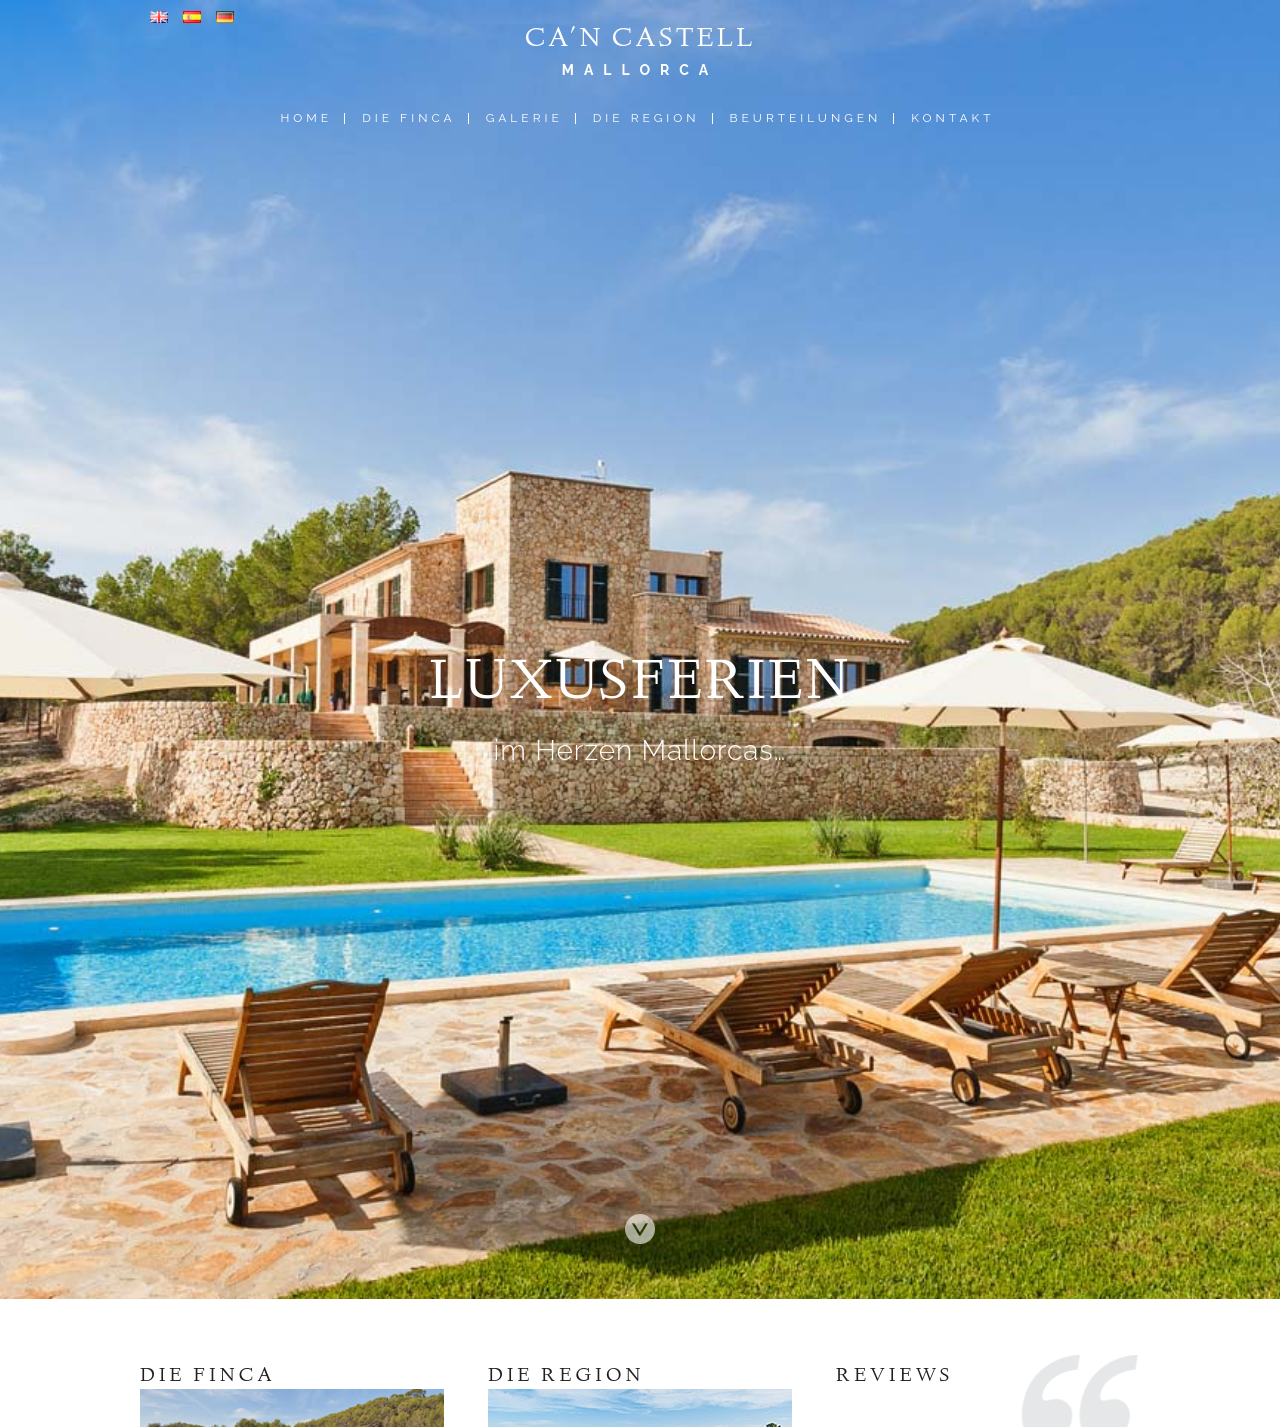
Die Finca (408, 118)
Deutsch (225, 17)
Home (306, 118)
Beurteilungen (806, 118)
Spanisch (192, 17)
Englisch (159, 17)
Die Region (646, 118)
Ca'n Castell (639, 40)
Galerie (524, 118)
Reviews (895, 1376)
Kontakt (952, 118)
